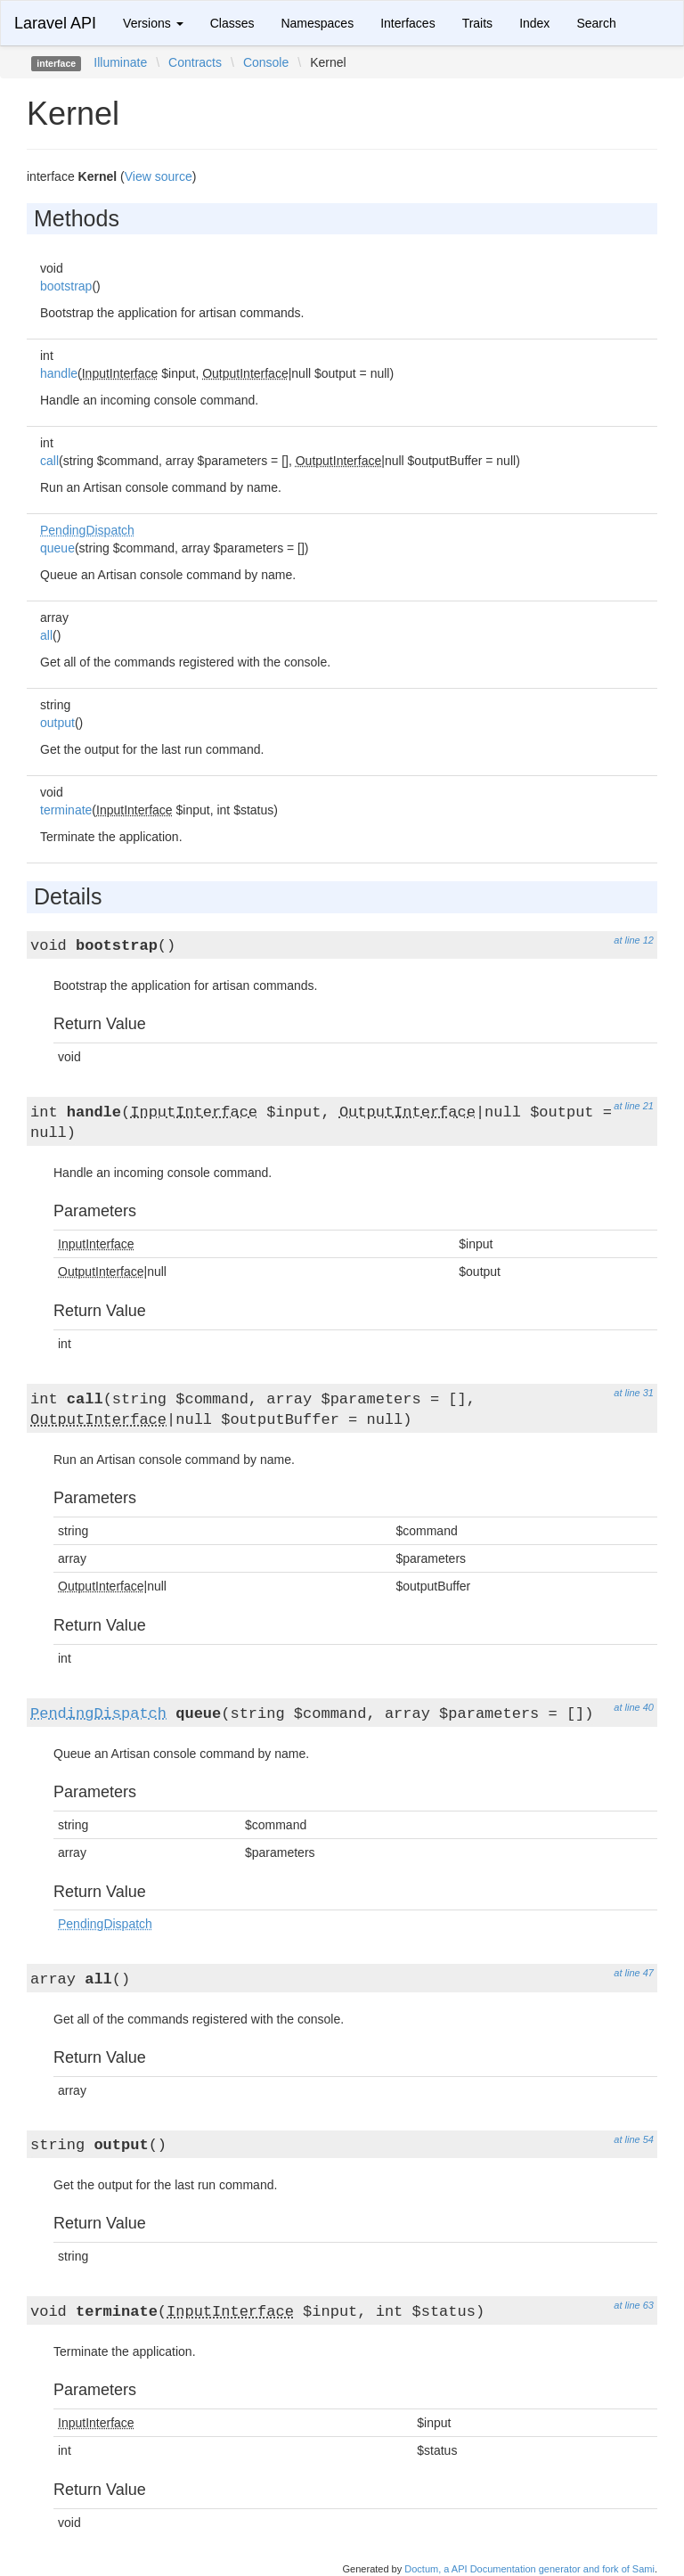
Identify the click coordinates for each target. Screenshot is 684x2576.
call (49, 461)
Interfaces (407, 23)
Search (595, 23)
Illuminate (120, 62)
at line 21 (634, 1105)
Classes (232, 23)
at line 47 (634, 1972)
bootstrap (66, 286)
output (57, 723)
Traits (477, 23)
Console (266, 62)
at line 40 (634, 1707)
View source (158, 176)
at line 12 (634, 940)
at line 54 (634, 2139)
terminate (66, 810)
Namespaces (317, 23)
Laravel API (55, 23)
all (46, 635)
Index (534, 23)
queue (57, 548)
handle (58, 373)
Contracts (195, 62)
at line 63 (634, 2305)
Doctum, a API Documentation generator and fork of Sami (529, 2569)
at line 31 (634, 1392)
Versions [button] (153, 23)
